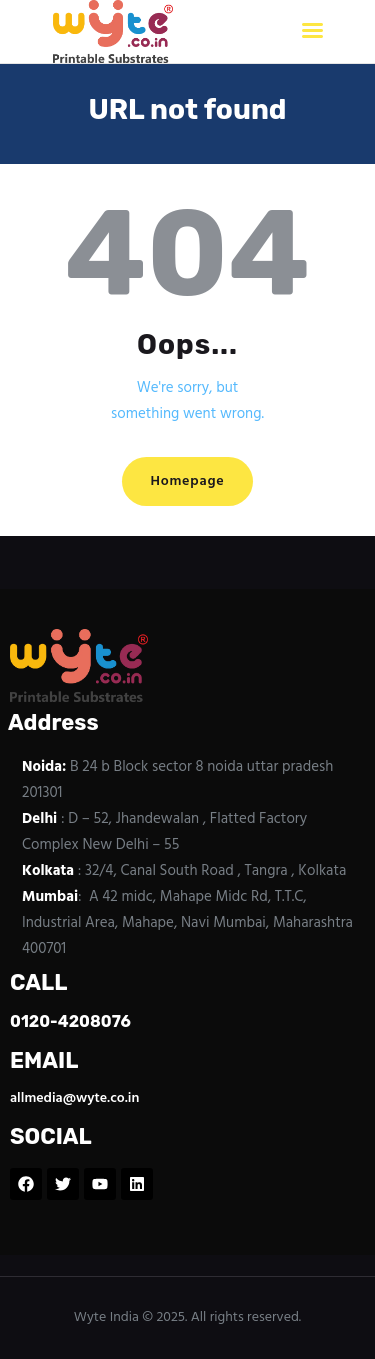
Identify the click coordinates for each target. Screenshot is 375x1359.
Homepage (187, 481)
